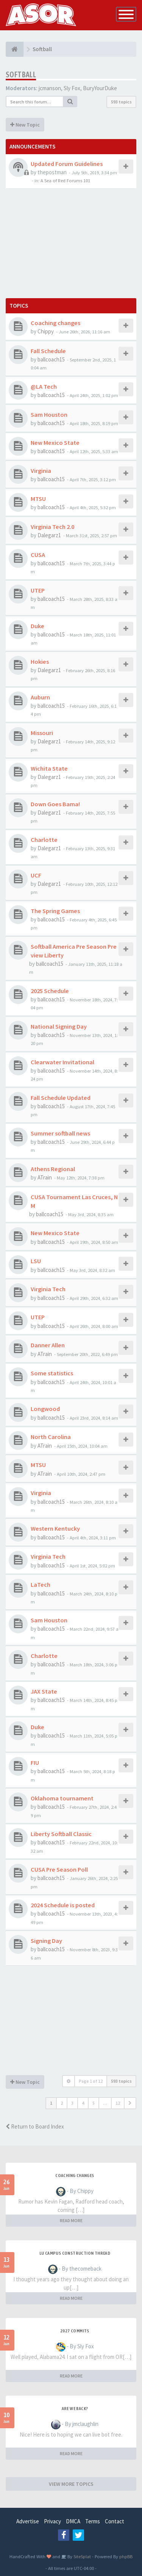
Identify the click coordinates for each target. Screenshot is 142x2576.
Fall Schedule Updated (61, 1097)
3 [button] (72, 2103)
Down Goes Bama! (55, 804)
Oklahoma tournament (62, 1798)
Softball (21, 74)
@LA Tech (44, 386)
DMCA (73, 2521)
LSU (36, 1261)
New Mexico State (55, 442)
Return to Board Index (35, 2126)
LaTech (40, 1584)
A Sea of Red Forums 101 (65, 180)
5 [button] (93, 2103)
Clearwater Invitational (62, 1062)
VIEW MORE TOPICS (71, 2484)
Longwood (45, 1408)
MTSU (38, 498)
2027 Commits (74, 2331)
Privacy (52, 2521)
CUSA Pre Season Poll (59, 1869)
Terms (92, 2521)
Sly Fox (72, 88)
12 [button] (117, 2103)
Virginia (41, 470)
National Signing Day (59, 1026)
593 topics (121, 102)
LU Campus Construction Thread (75, 2253)
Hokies (40, 661)
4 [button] (83, 2103)
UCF (36, 875)
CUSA (38, 554)
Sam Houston (49, 414)
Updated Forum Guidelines (67, 163)
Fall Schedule (48, 351)
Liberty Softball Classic (61, 1834)
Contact (114, 2521)
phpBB (126, 2556)
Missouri (42, 733)
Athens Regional (53, 1169)
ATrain (44, 1177)
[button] (130, 2103)
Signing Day (46, 1940)
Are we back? (75, 2408)
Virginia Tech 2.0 (52, 526)
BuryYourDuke (100, 88)
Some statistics (52, 1373)
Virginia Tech (48, 1289)
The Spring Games (55, 911)
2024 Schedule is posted (63, 1905)
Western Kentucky (55, 1528)
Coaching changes (55, 323)
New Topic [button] (25, 124)
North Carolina (51, 1436)
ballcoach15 (51, 359)
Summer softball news (60, 1133)
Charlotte (44, 839)
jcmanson (50, 88)
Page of (91, 2081)
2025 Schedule (50, 991)
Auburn (40, 697)
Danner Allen (48, 1345)
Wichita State (49, 768)
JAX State (44, 1691)
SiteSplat (81, 2556)
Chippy (45, 331)
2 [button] (62, 2103)
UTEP (38, 590)
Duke (37, 626)
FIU (35, 1762)
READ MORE (71, 2220)
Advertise (27, 2521)
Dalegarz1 (49, 535)
